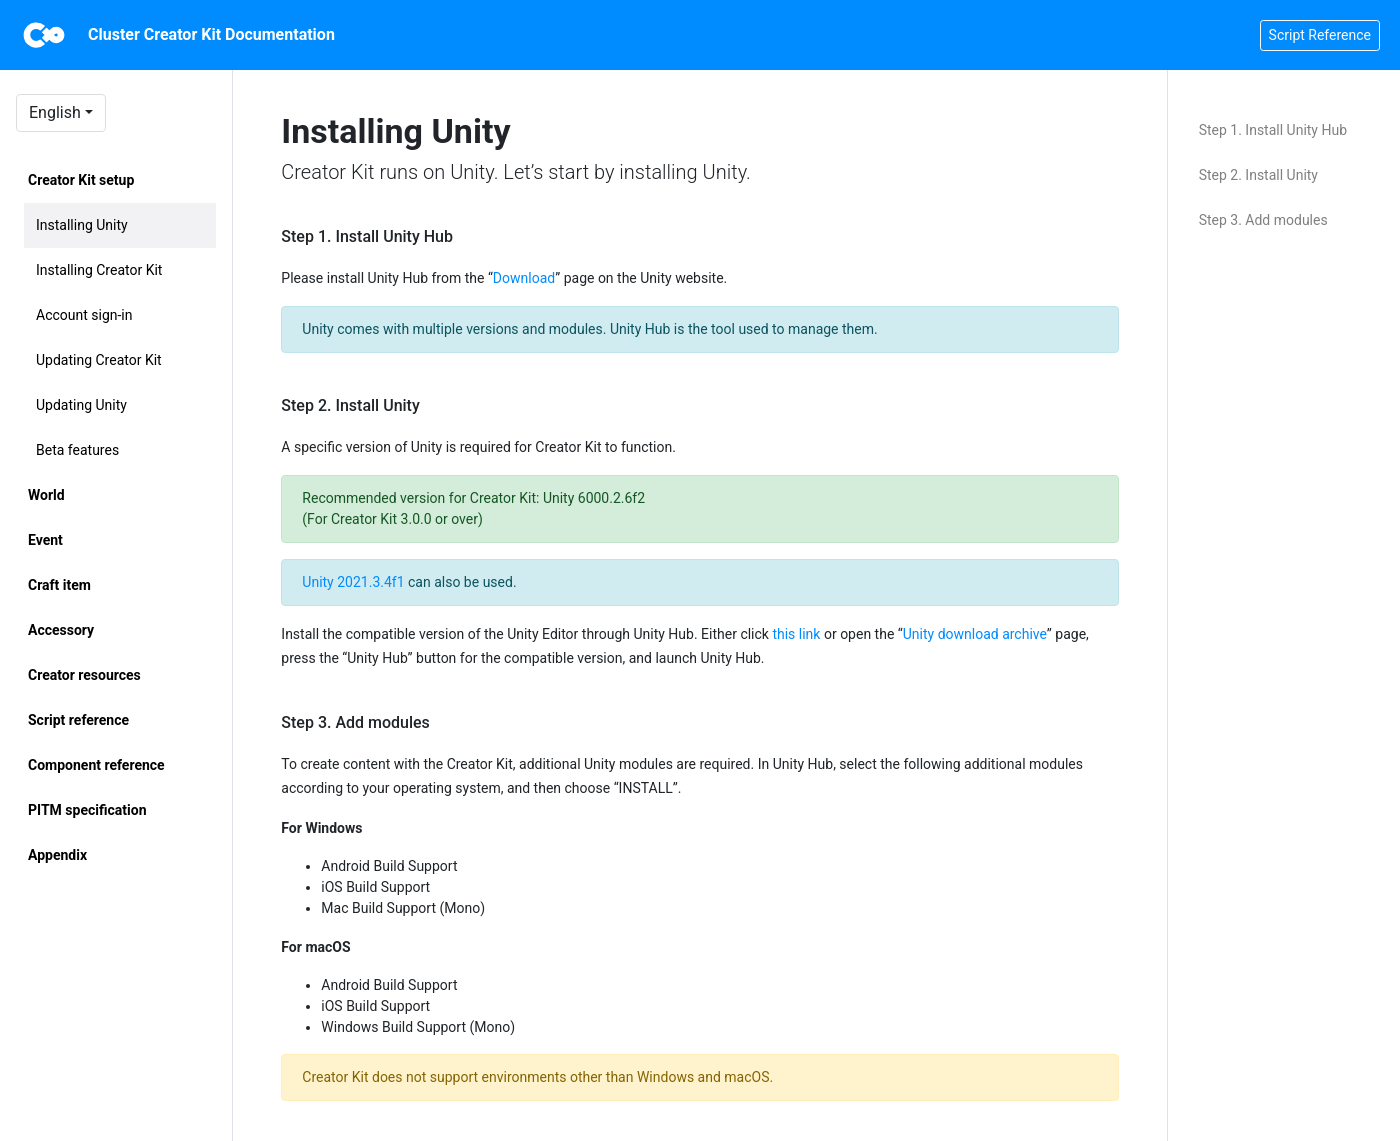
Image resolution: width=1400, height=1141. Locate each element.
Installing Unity (82, 225)
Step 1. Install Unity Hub (1273, 130)
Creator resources (84, 675)
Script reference (78, 720)
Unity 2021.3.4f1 (353, 582)
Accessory (61, 630)
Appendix (57, 855)
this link (796, 634)
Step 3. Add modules (1263, 220)
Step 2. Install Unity (1258, 175)
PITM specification (87, 810)
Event (45, 540)
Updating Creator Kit (99, 360)
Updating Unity (81, 405)
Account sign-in (84, 315)
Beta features (77, 450)
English (55, 112)
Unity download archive (975, 634)
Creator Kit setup (81, 180)
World (46, 495)
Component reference (96, 765)
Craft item (59, 585)
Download (524, 278)
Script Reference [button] (1320, 35)
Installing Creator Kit (99, 270)
